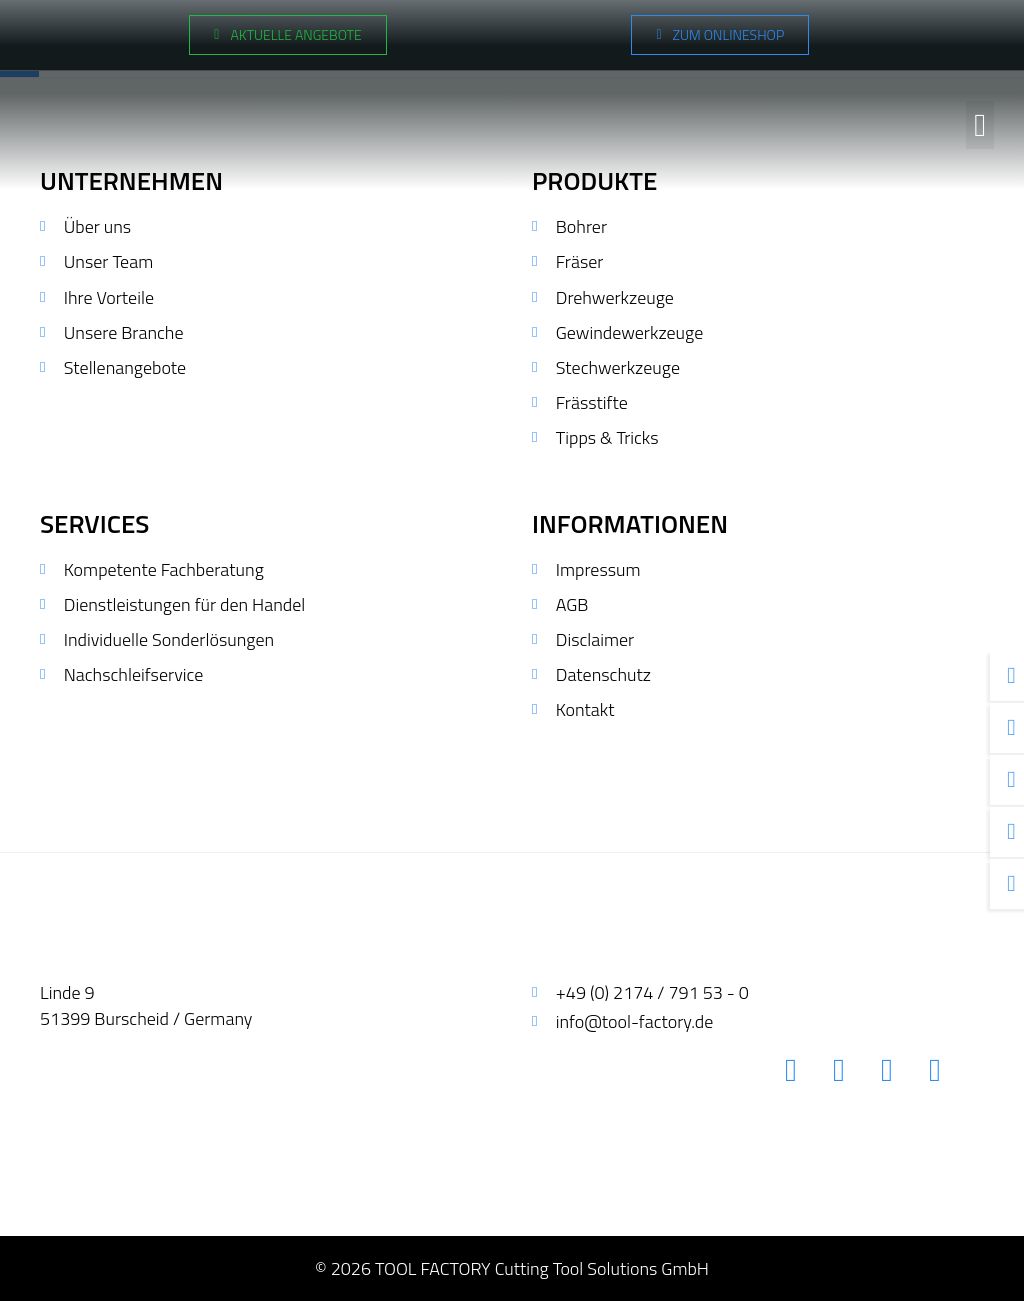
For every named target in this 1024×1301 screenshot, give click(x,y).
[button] (980, 123)
